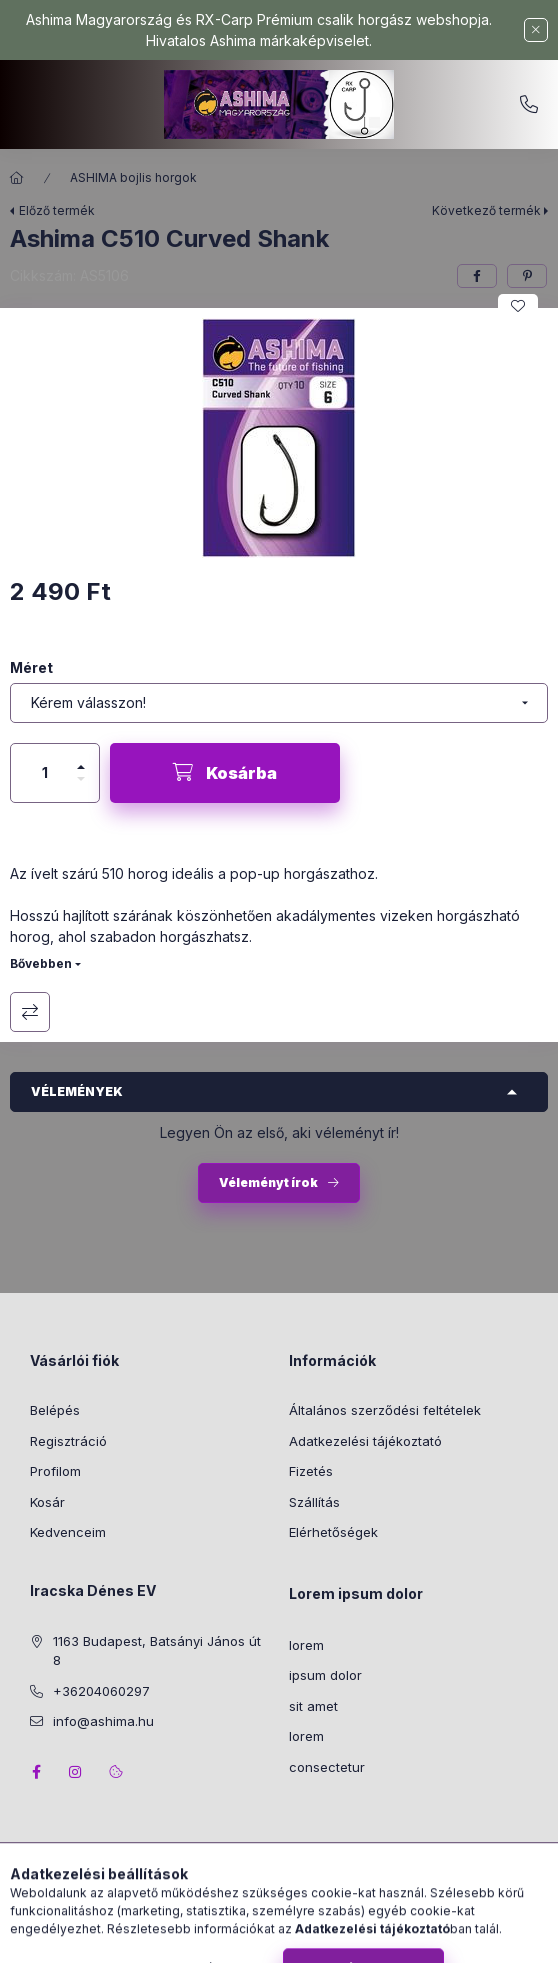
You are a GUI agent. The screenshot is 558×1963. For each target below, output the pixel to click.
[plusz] (81, 758)
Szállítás (314, 1502)
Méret (31, 667)
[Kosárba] (225, 773)
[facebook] (477, 276)
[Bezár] (536, 30)
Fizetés (311, 1471)
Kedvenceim (68, 1532)
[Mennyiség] (45, 773)
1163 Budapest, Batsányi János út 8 (157, 1651)
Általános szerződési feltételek (385, 1410)
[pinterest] (527, 276)
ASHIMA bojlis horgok (133, 177)
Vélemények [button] (77, 1091)
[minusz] (81, 787)
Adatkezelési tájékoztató (365, 1441)
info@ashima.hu (103, 1721)
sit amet (313, 1706)
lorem (306, 1645)
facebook (36, 1772)
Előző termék (57, 210)
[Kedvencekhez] (518, 306)
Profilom (55, 1471)
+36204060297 (529, 105)
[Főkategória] (17, 178)
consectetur (327, 1767)
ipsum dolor (325, 1675)
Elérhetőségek (333, 1532)
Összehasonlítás (30, 1012)
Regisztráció (68, 1441)
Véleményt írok (268, 1182)
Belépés (55, 1410)
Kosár (47, 1502)
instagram (76, 1772)
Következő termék (486, 210)
